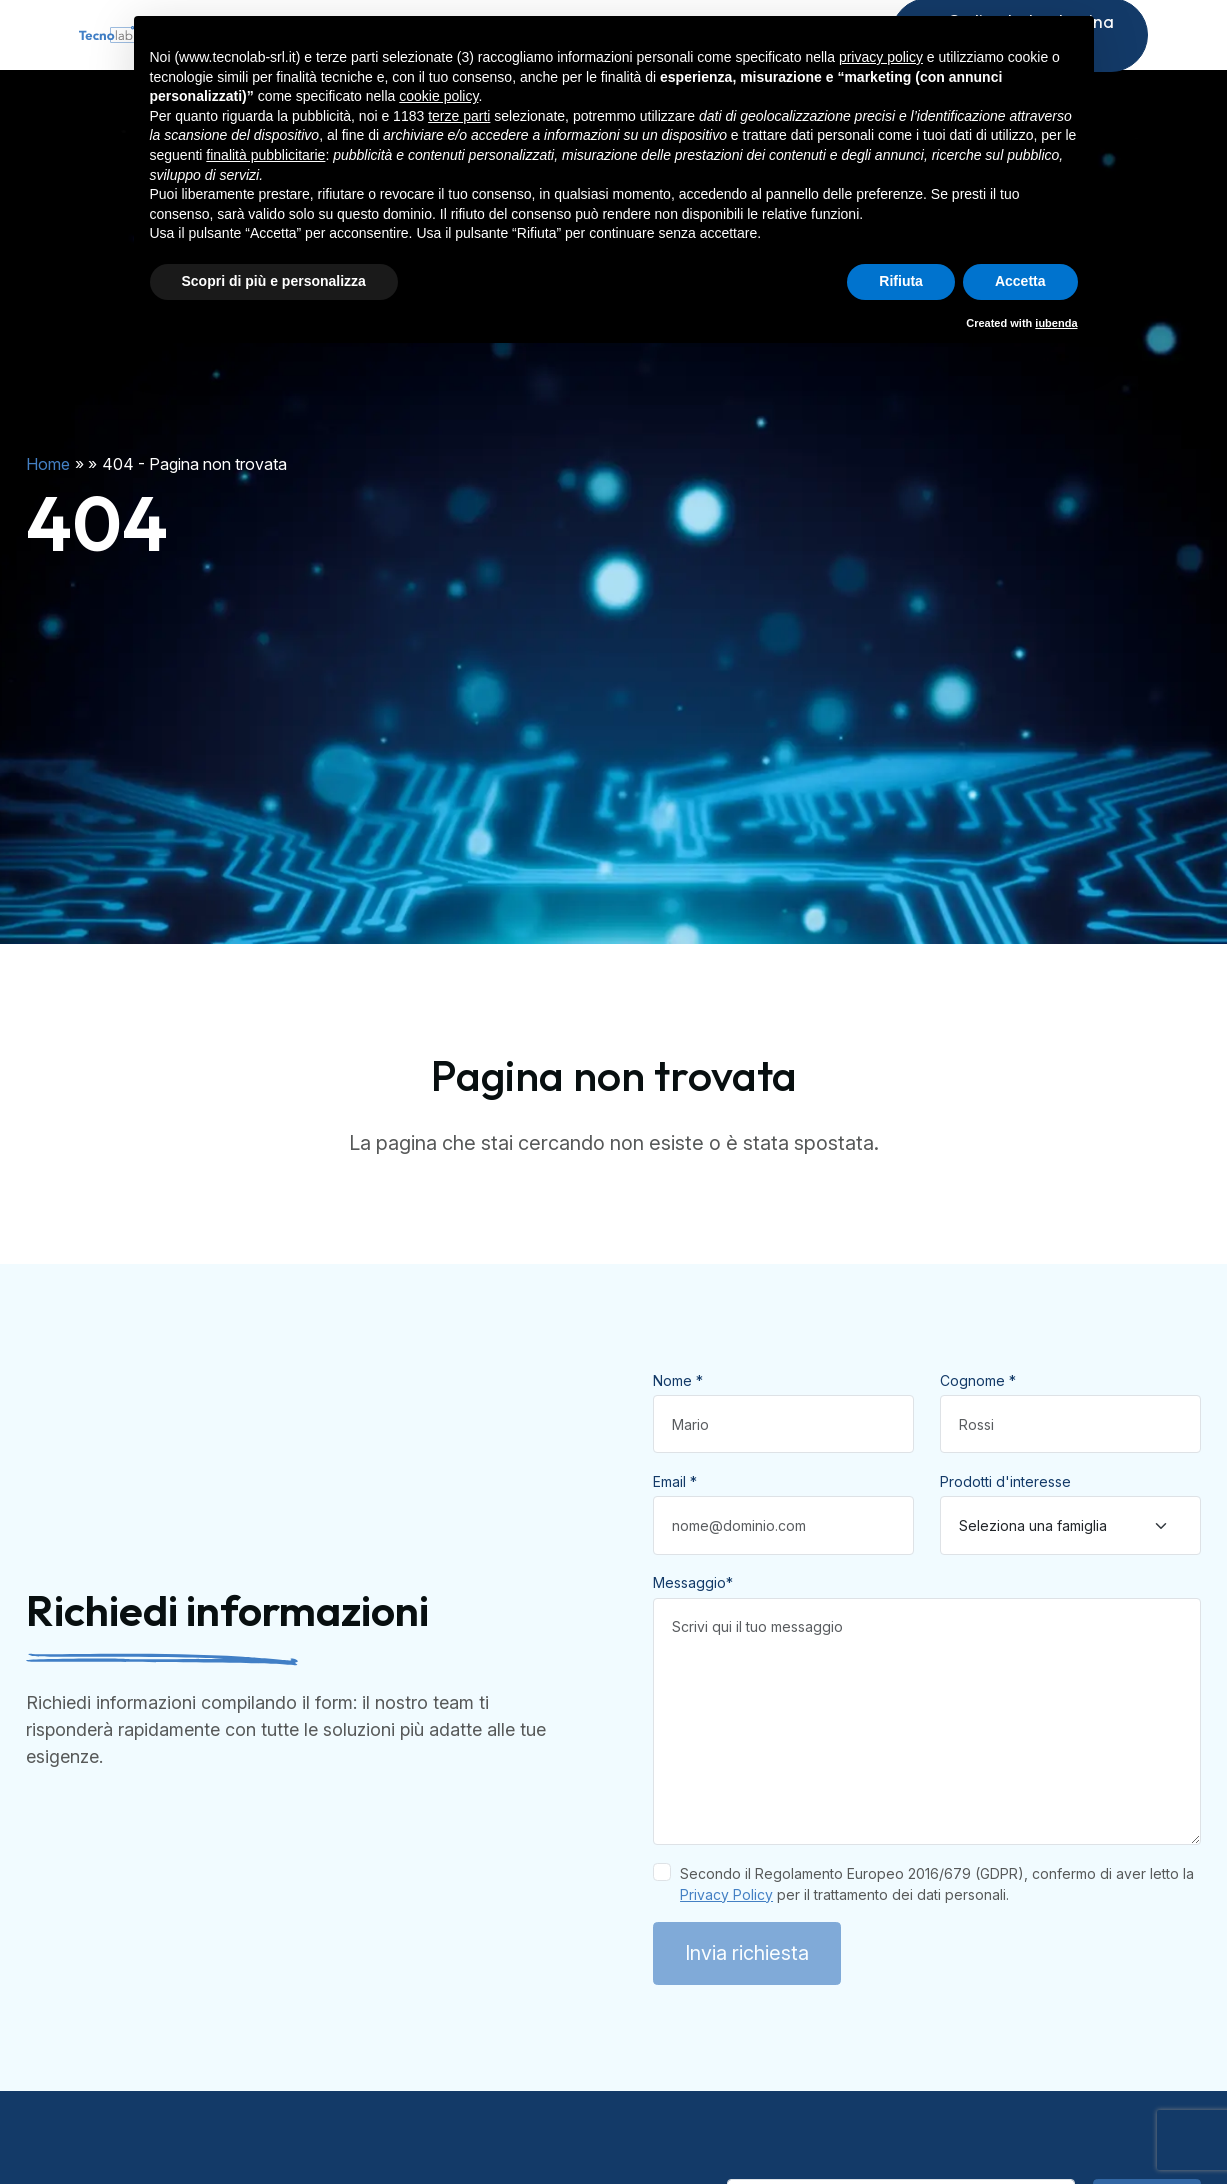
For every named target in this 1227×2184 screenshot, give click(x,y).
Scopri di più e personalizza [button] (274, 281)
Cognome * (978, 1420)
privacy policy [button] (881, 57)
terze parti (459, 116)
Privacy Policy (726, 1934)
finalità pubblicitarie (265, 155)
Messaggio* (693, 1622)
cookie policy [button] (438, 96)
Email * (675, 1521)
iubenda (1056, 323)
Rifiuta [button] (901, 281)
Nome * (678, 1420)
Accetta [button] (1020, 281)
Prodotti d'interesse (1005, 1521)
